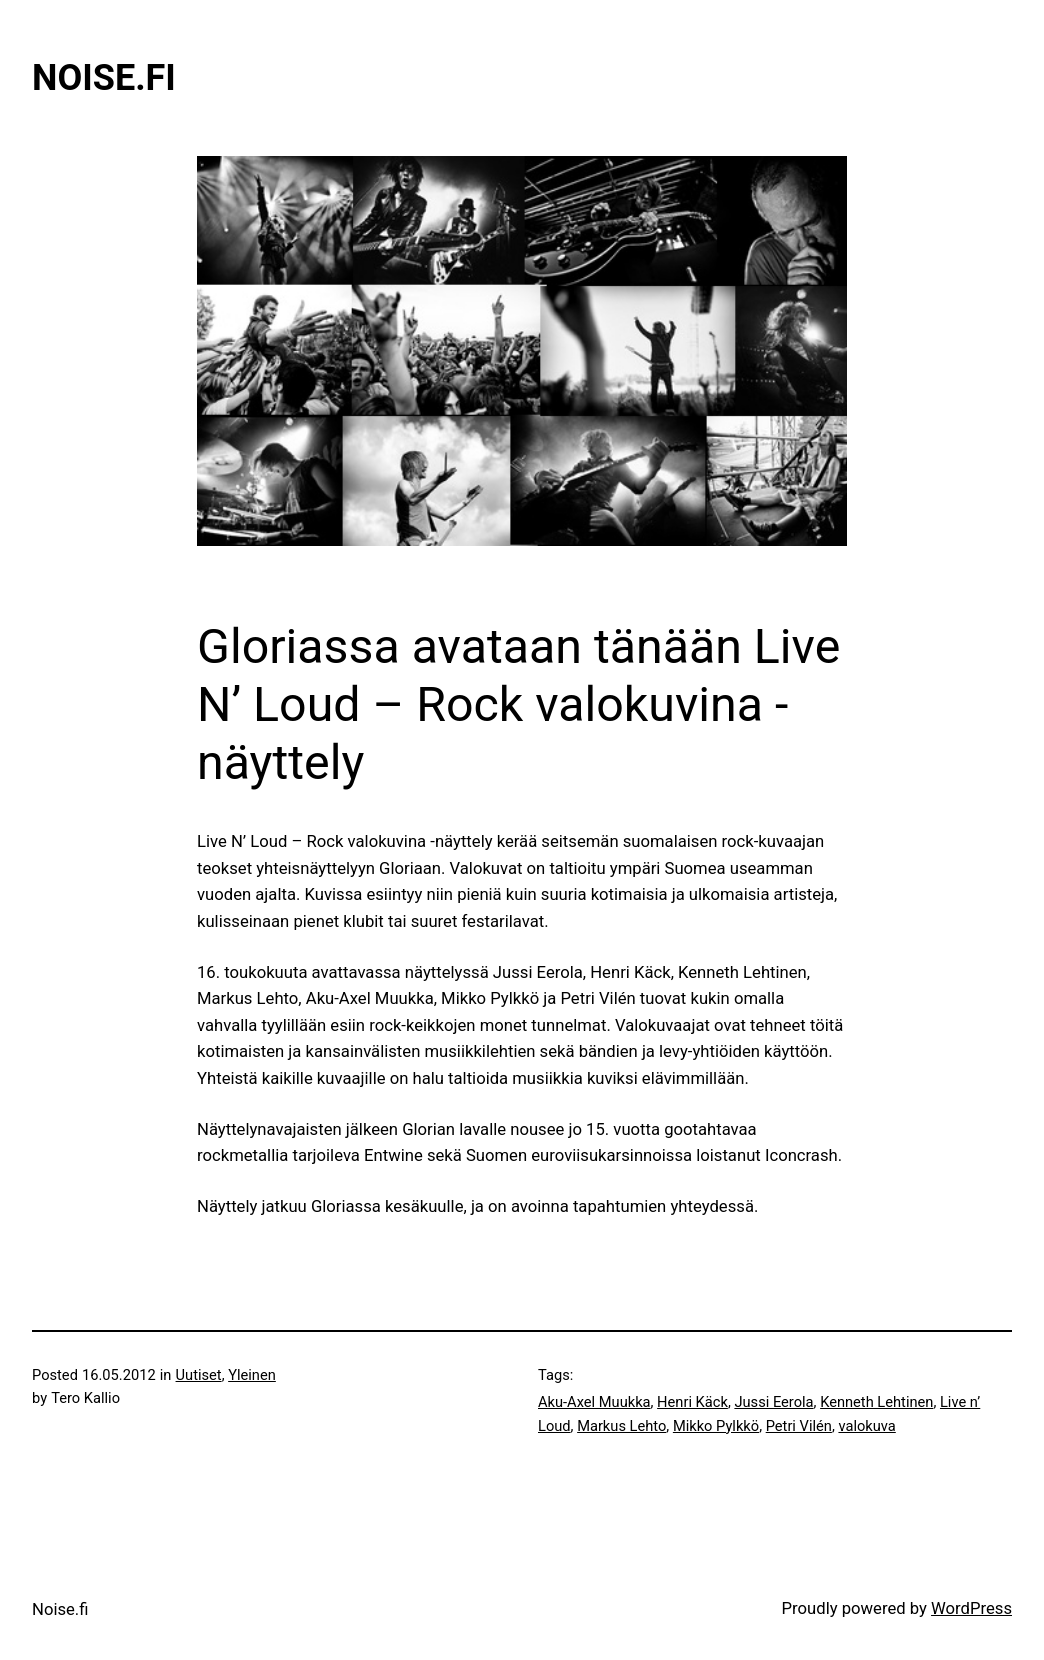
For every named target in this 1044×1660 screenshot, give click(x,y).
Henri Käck (692, 1402)
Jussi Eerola (773, 1402)
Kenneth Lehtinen (876, 1402)
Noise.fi (104, 78)
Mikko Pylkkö (716, 1426)
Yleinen (252, 1375)
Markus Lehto (621, 1426)
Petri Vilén (799, 1426)
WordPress (971, 1608)
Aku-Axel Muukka (594, 1402)
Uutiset (199, 1375)
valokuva (866, 1426)
